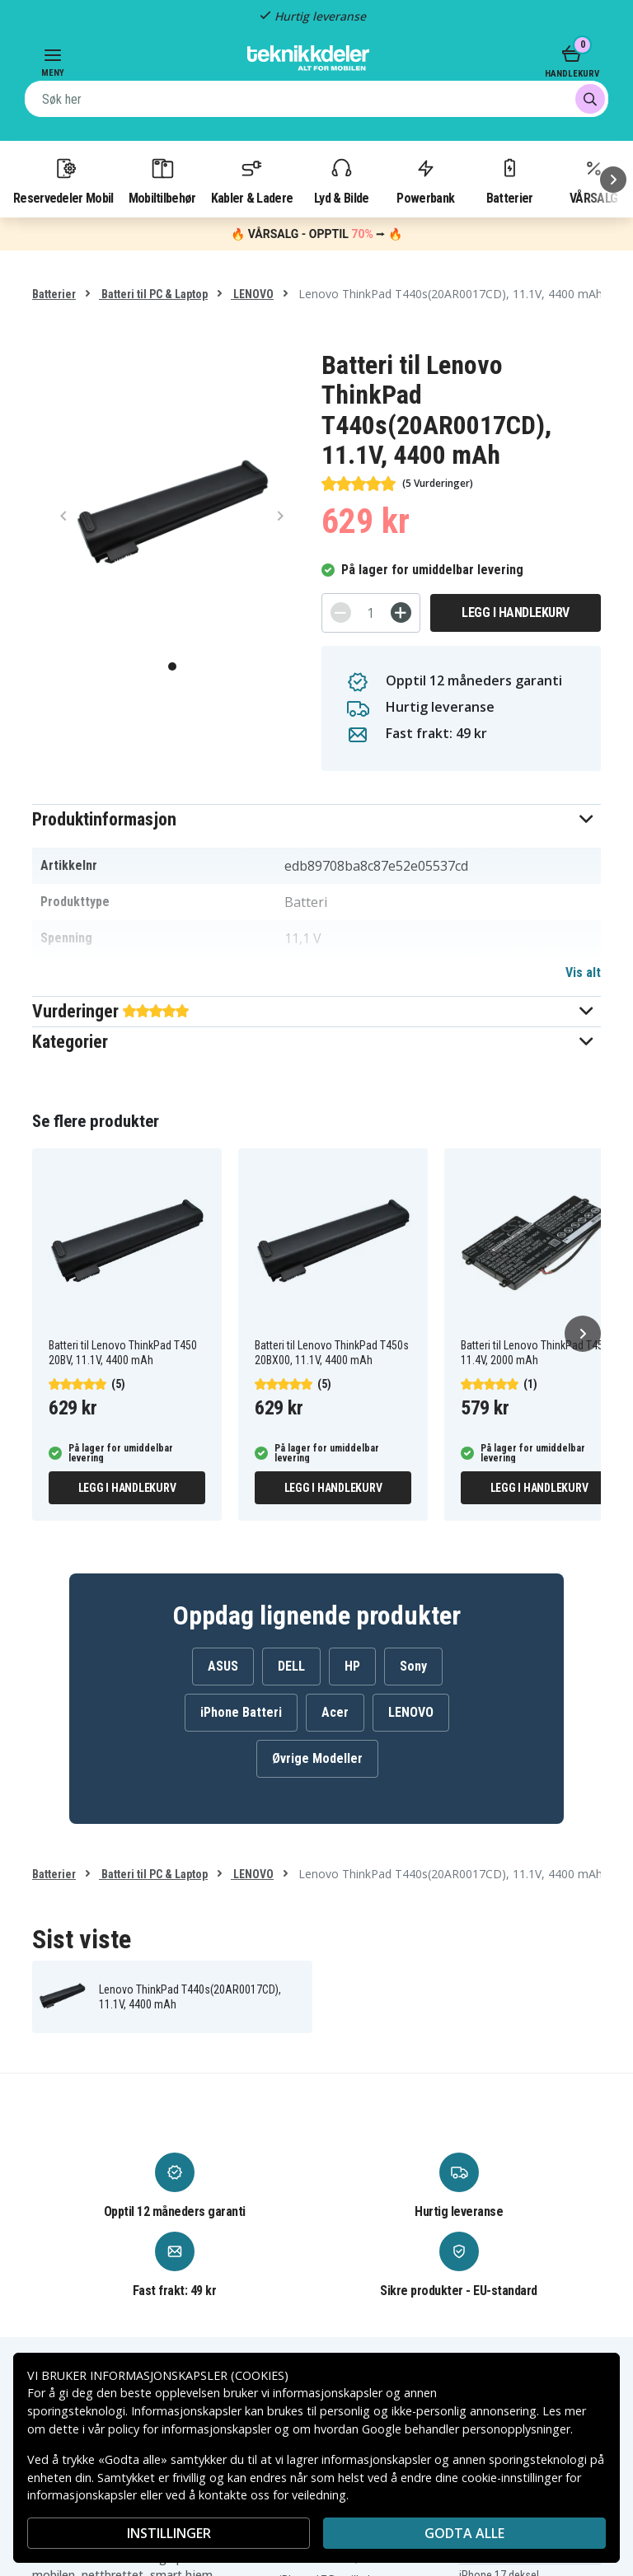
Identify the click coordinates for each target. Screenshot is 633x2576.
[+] (401, 612)
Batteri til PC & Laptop (153, 294)
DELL (291, 1666)
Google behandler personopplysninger (466, 2429)
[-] (341, 612)
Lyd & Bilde (341, 180)
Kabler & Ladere (252, 180)
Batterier (509, 180)
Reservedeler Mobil (63, 180)
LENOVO (252, 294)
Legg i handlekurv (516, 612)
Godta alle (464, 2533)
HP (352, 1666)
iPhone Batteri (241, 1712)
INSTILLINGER (169, 2533)
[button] (316, 819)
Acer (335, 1712)
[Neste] (613, 179)
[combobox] (316, 99)
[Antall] (371, 613)
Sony (413, 1666)
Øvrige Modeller (317, 1758)
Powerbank (425, 180)
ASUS (223, 1666)
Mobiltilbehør (162, 180)
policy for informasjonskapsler (189, 2429)
